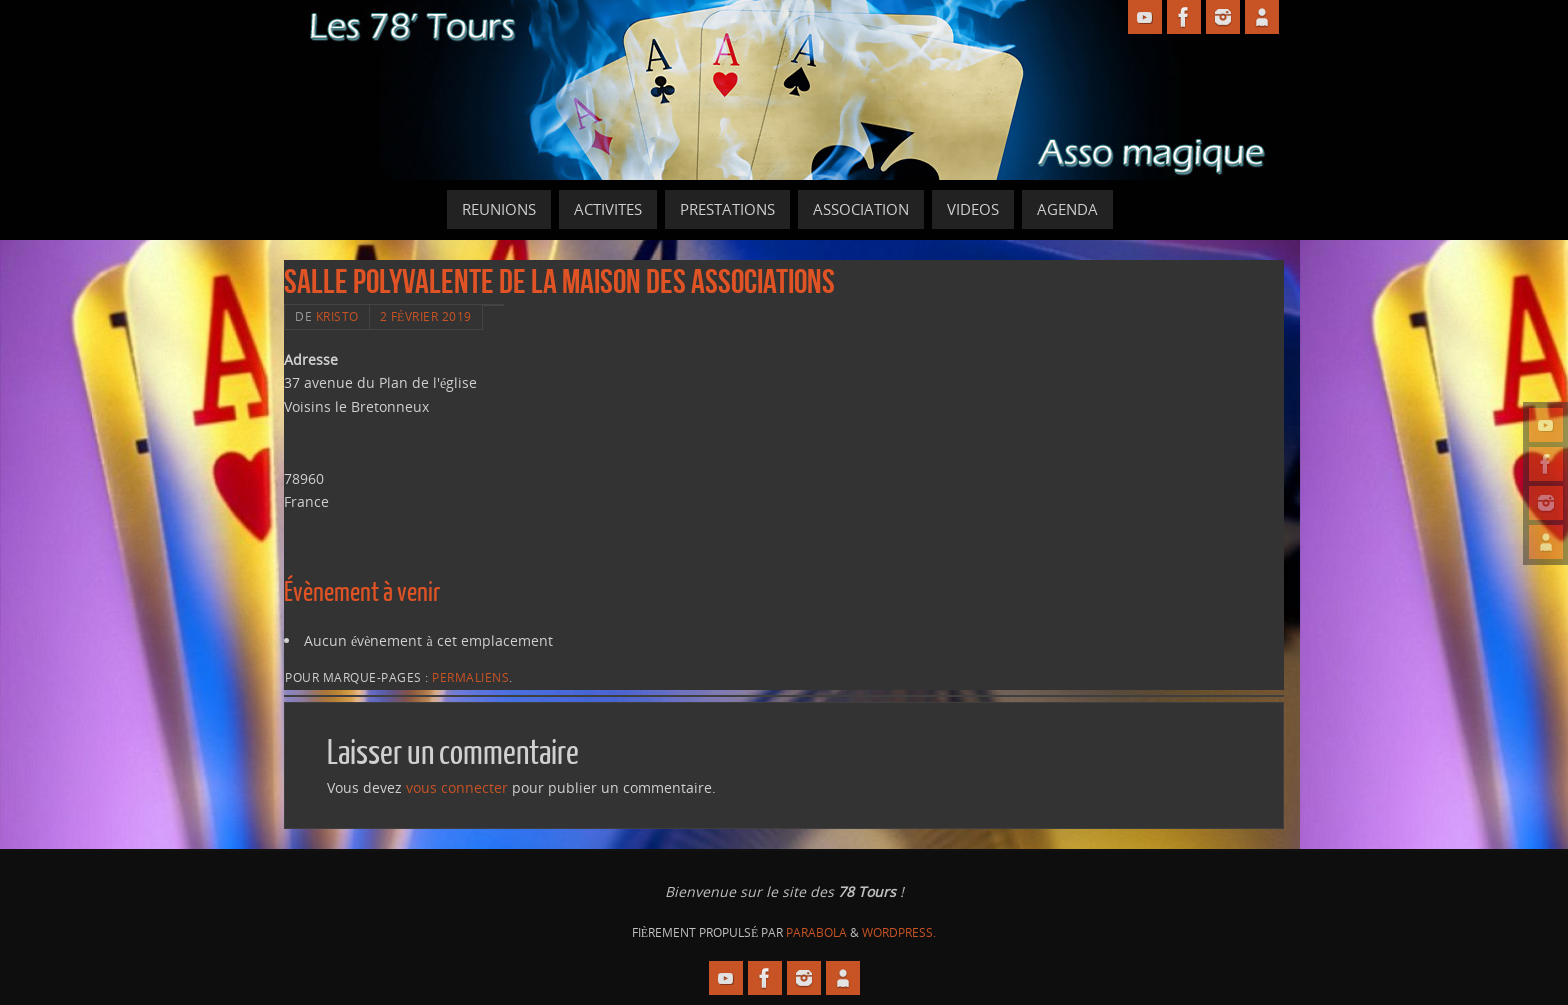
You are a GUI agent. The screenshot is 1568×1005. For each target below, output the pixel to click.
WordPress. (899, 932)
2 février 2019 (426, 316)
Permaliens (470, 677)
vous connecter (457, 787)
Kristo (337, 316)
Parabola (816, 932)
